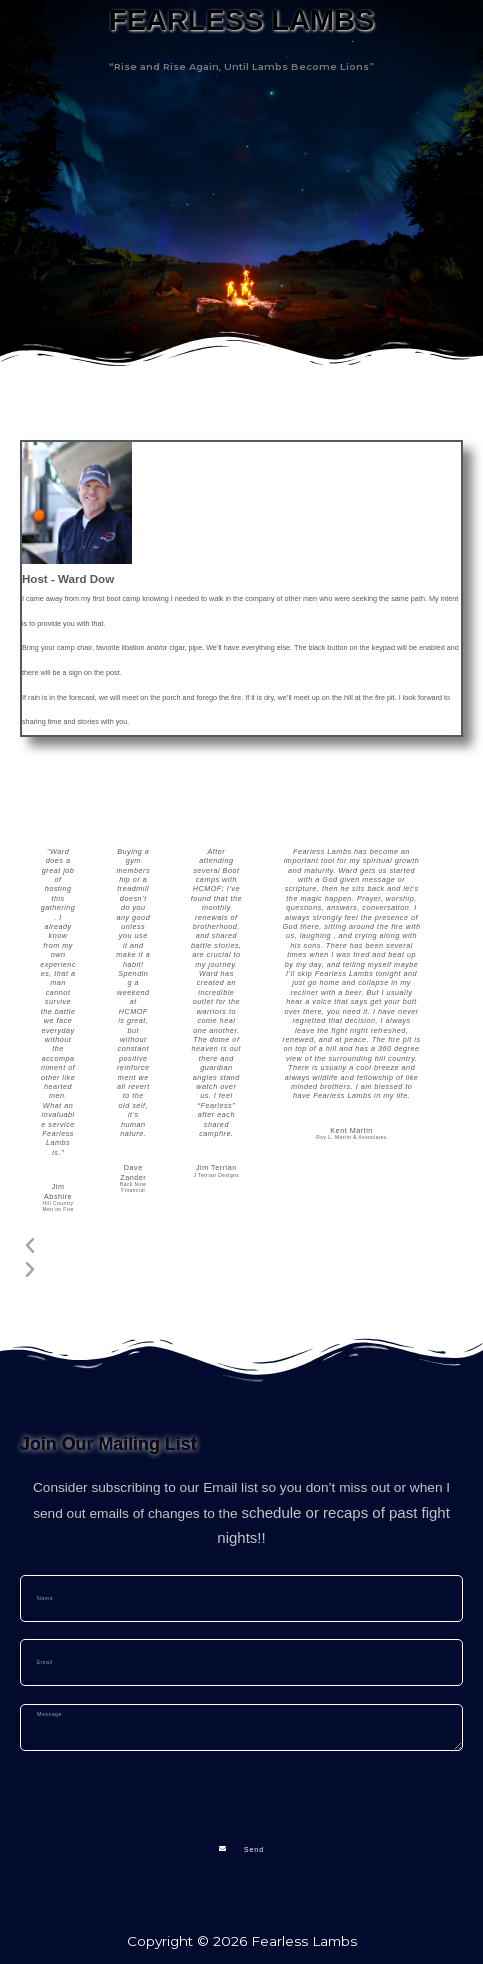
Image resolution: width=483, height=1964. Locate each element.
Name (40, 1565)
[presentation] (172, 1790)
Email (39, 1630)
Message (51, 1694)
